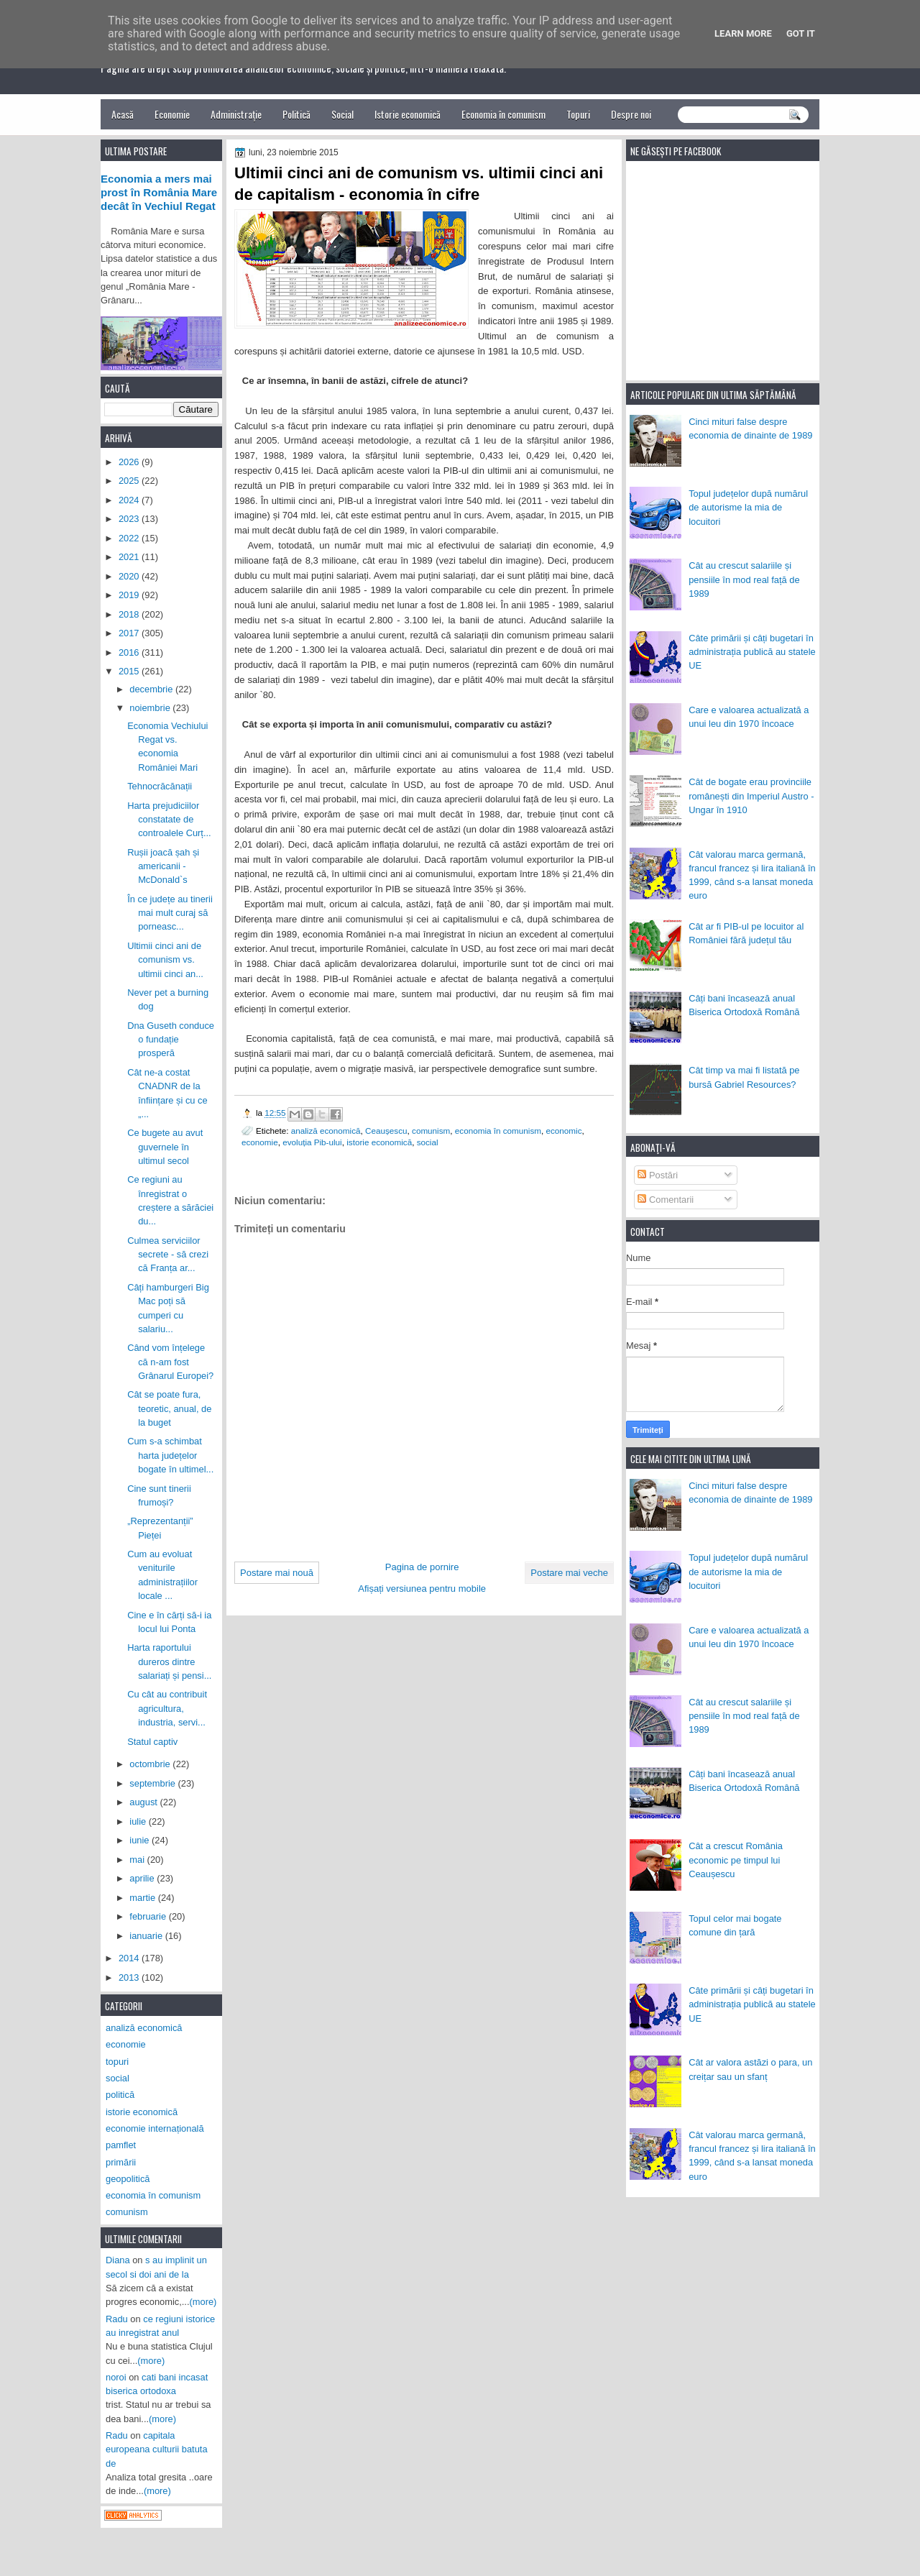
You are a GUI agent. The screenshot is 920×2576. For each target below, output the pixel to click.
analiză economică (326, 1130)
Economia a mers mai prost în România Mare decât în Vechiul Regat (159, 193)
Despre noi (631, 114)
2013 (130, 1977)
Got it (800, 33)
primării (121, 2162)
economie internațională (155, 2128)
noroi (116, 2377)
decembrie (152, 689)
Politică (296, 114)
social (427, 1142)
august (144, 1802)
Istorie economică (407, 114)
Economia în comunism (503, 114)
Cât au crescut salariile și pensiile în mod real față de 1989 (744, 579)
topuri (117, 2061)
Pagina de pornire (422, 1567)
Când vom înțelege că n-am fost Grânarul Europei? (170, 1361)
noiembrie (150, 707)
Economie (172, 114)
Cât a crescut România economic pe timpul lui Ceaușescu (736, 1860)
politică (120, 2094)
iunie (140, 1840)
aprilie (143, 1878)
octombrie (150, 1764)
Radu (117, 2319)
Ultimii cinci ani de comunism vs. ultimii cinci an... (165, 959)
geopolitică (128, 2178)
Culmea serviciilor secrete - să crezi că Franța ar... (167, 1254)
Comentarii (666, 1199)
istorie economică (379, 1142)
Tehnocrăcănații (159, 786)
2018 (130, 614)
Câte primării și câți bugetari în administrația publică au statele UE (752, 652)
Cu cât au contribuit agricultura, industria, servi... (167, 1708)
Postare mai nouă (276, 1572)
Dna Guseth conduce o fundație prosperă (170, 1039)
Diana (118, 2260)
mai (138, 1859)
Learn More (743, 33)
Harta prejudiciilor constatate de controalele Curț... (169, 819)
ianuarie (147, 1935)
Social (342, 114)
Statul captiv (152, 1741)
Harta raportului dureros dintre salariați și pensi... (169, 1661)
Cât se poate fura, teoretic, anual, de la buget (169, 1408)
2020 (130, 576)
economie (260, 1142)
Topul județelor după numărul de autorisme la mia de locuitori (748, 507)
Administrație (236, 114)
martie (143, 1897)
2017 (130, 633)
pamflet (121, 2145)
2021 (130, 556)
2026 (130, 462)
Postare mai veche (569, 1572)
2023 (130, 518)
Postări (658, 1175)
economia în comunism (498, 1130)
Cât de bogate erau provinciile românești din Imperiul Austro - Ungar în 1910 (751, 795)
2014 (130, 1958)
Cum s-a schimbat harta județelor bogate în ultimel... (170, 1455)
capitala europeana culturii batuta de (157, 2449)
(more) (203, 2301)
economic (563, 1130)
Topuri (578, 114)
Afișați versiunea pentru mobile (422, 1588)
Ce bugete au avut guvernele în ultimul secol (165, 1146)
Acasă (122, 114)
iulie (138, 1821)
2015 (130, 671)
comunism (431, 1130)
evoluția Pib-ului (312, 1142)
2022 (130, 538)
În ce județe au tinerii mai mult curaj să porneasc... (170, 913)
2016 (130, 652)
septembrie (153, 1783)
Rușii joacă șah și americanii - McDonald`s (163, 866)
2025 (130, 480)
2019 (130, 595)
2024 (130, 500)
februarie (148, 1916)
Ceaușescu (386, 1130)
